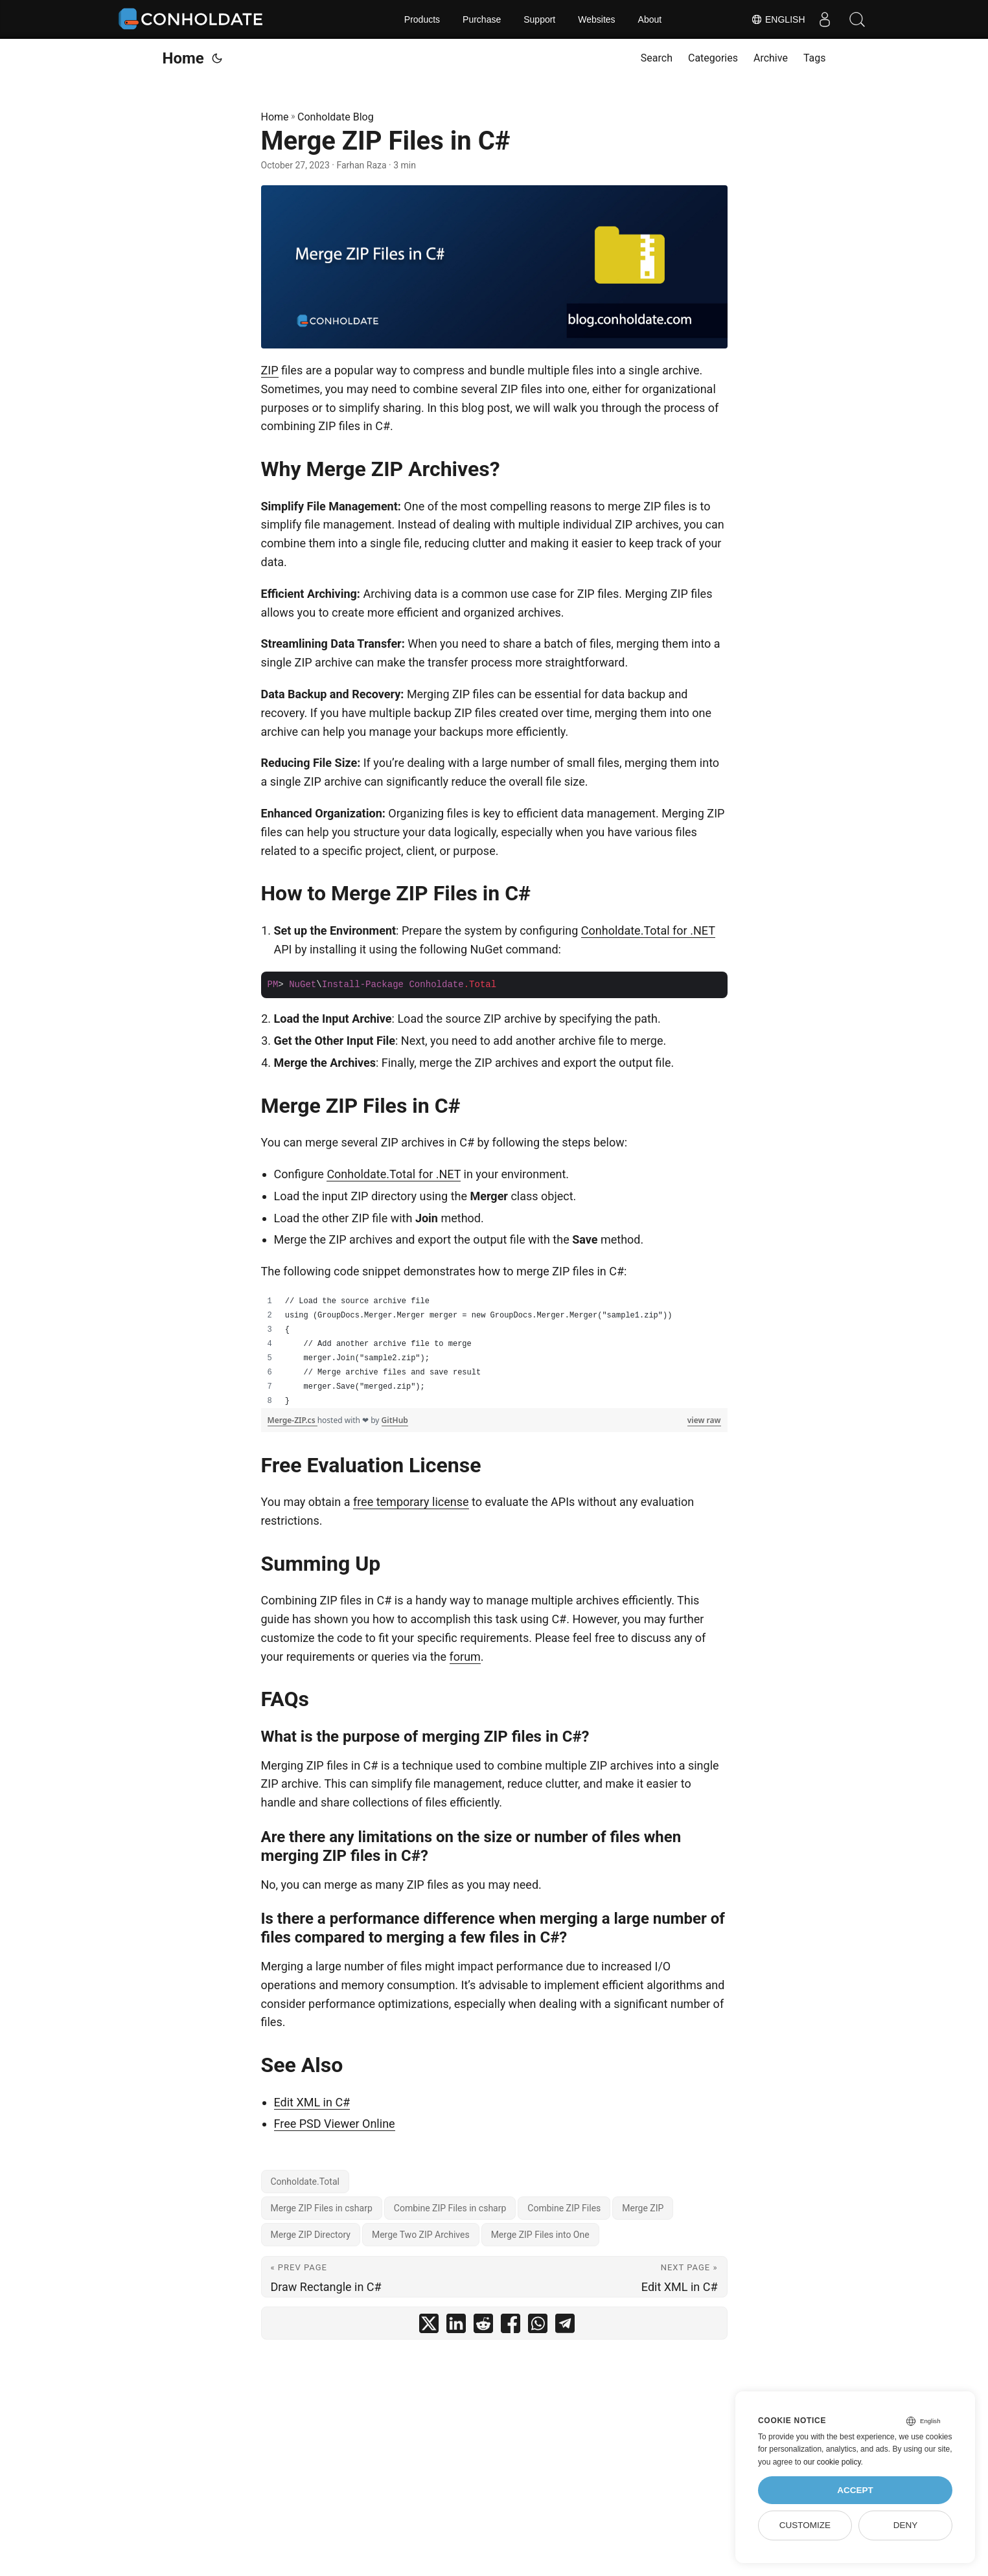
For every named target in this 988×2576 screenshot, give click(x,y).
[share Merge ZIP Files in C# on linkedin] (456, 2326)
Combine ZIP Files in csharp (450, 2208)
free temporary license (411, 1502)
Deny (905, 2525)
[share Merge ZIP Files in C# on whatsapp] (537, 2326)
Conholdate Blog (335, 117)
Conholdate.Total (305, 2181)
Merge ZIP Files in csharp (322, 2208)
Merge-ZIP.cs (292, 1420)
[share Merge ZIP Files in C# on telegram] (565, 2326)
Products (422, 19)
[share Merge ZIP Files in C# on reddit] (483, 2326)
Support (539, 19)
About (650, 19)
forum (465, 1656)
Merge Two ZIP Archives (421, 2234)
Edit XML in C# (312, 2102)
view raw (704, 1420)
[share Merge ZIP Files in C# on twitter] (429, 2326)
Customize (805, 2525)
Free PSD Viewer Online (334, 2123)
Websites (596, 19)
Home (183, 58)
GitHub (395, 1420)
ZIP (270, 370)
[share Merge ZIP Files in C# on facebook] (510, 2326)
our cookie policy (832, 2462)
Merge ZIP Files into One (540, 2234)
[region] (494, 1351)
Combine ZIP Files (564, 2208)
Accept (855, 2490)
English (778, 19)
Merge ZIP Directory (310, 2234)
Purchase (482, 19)
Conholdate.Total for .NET (648, 930)
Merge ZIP (642, 2208)
